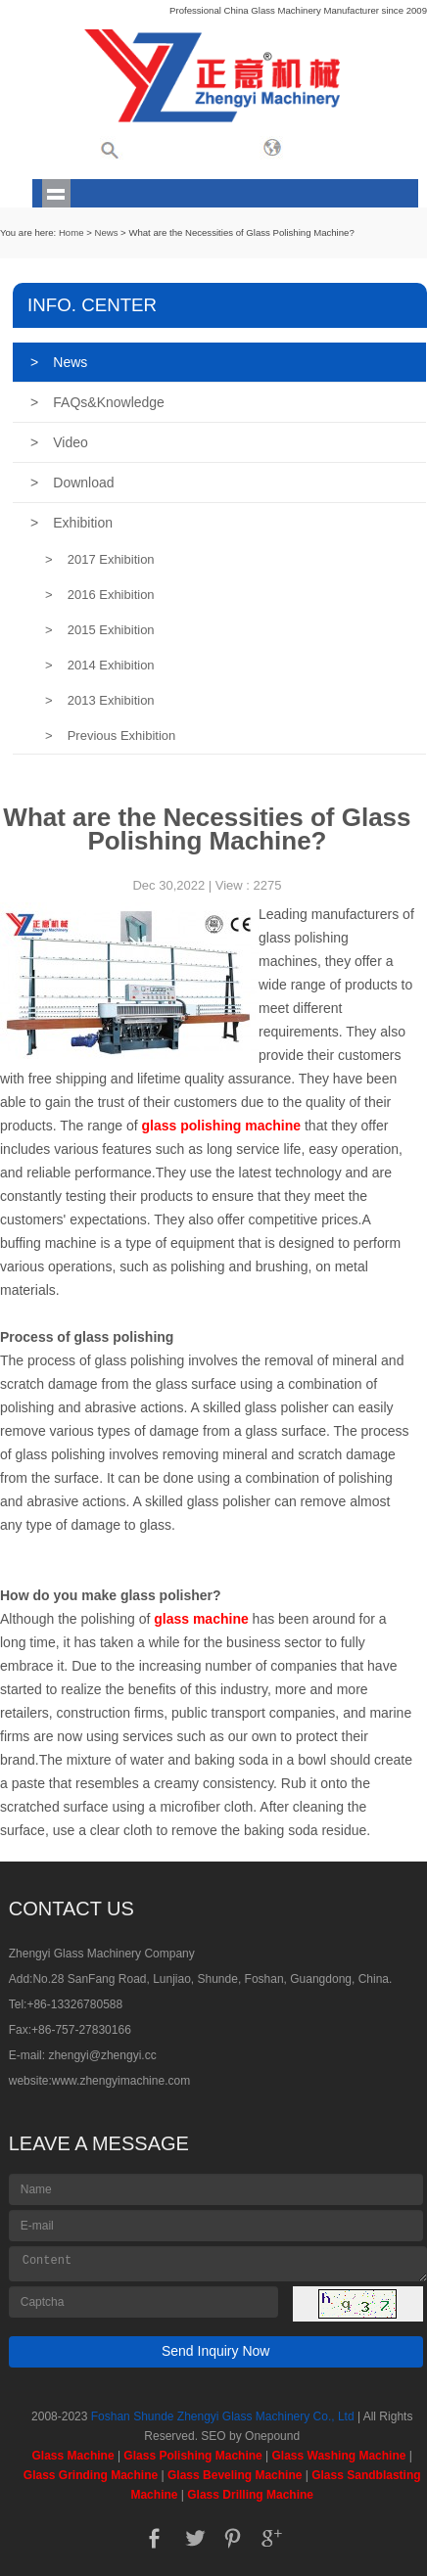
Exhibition (71, 522)
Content (218, 2263)
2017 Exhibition (100, 559)
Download (72, 482)
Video (59, 442)
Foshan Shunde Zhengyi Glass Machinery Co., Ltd (223, 2416)
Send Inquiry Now (216, 2351)
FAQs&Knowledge (97, 402)
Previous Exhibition (110, 735)
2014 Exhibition (100, 665)
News (106, 232)
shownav (56, 193)
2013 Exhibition (100, 700)
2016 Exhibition (100, 594)
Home (71, 232)
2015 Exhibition (100, 629)
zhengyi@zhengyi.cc (102, 2055)
